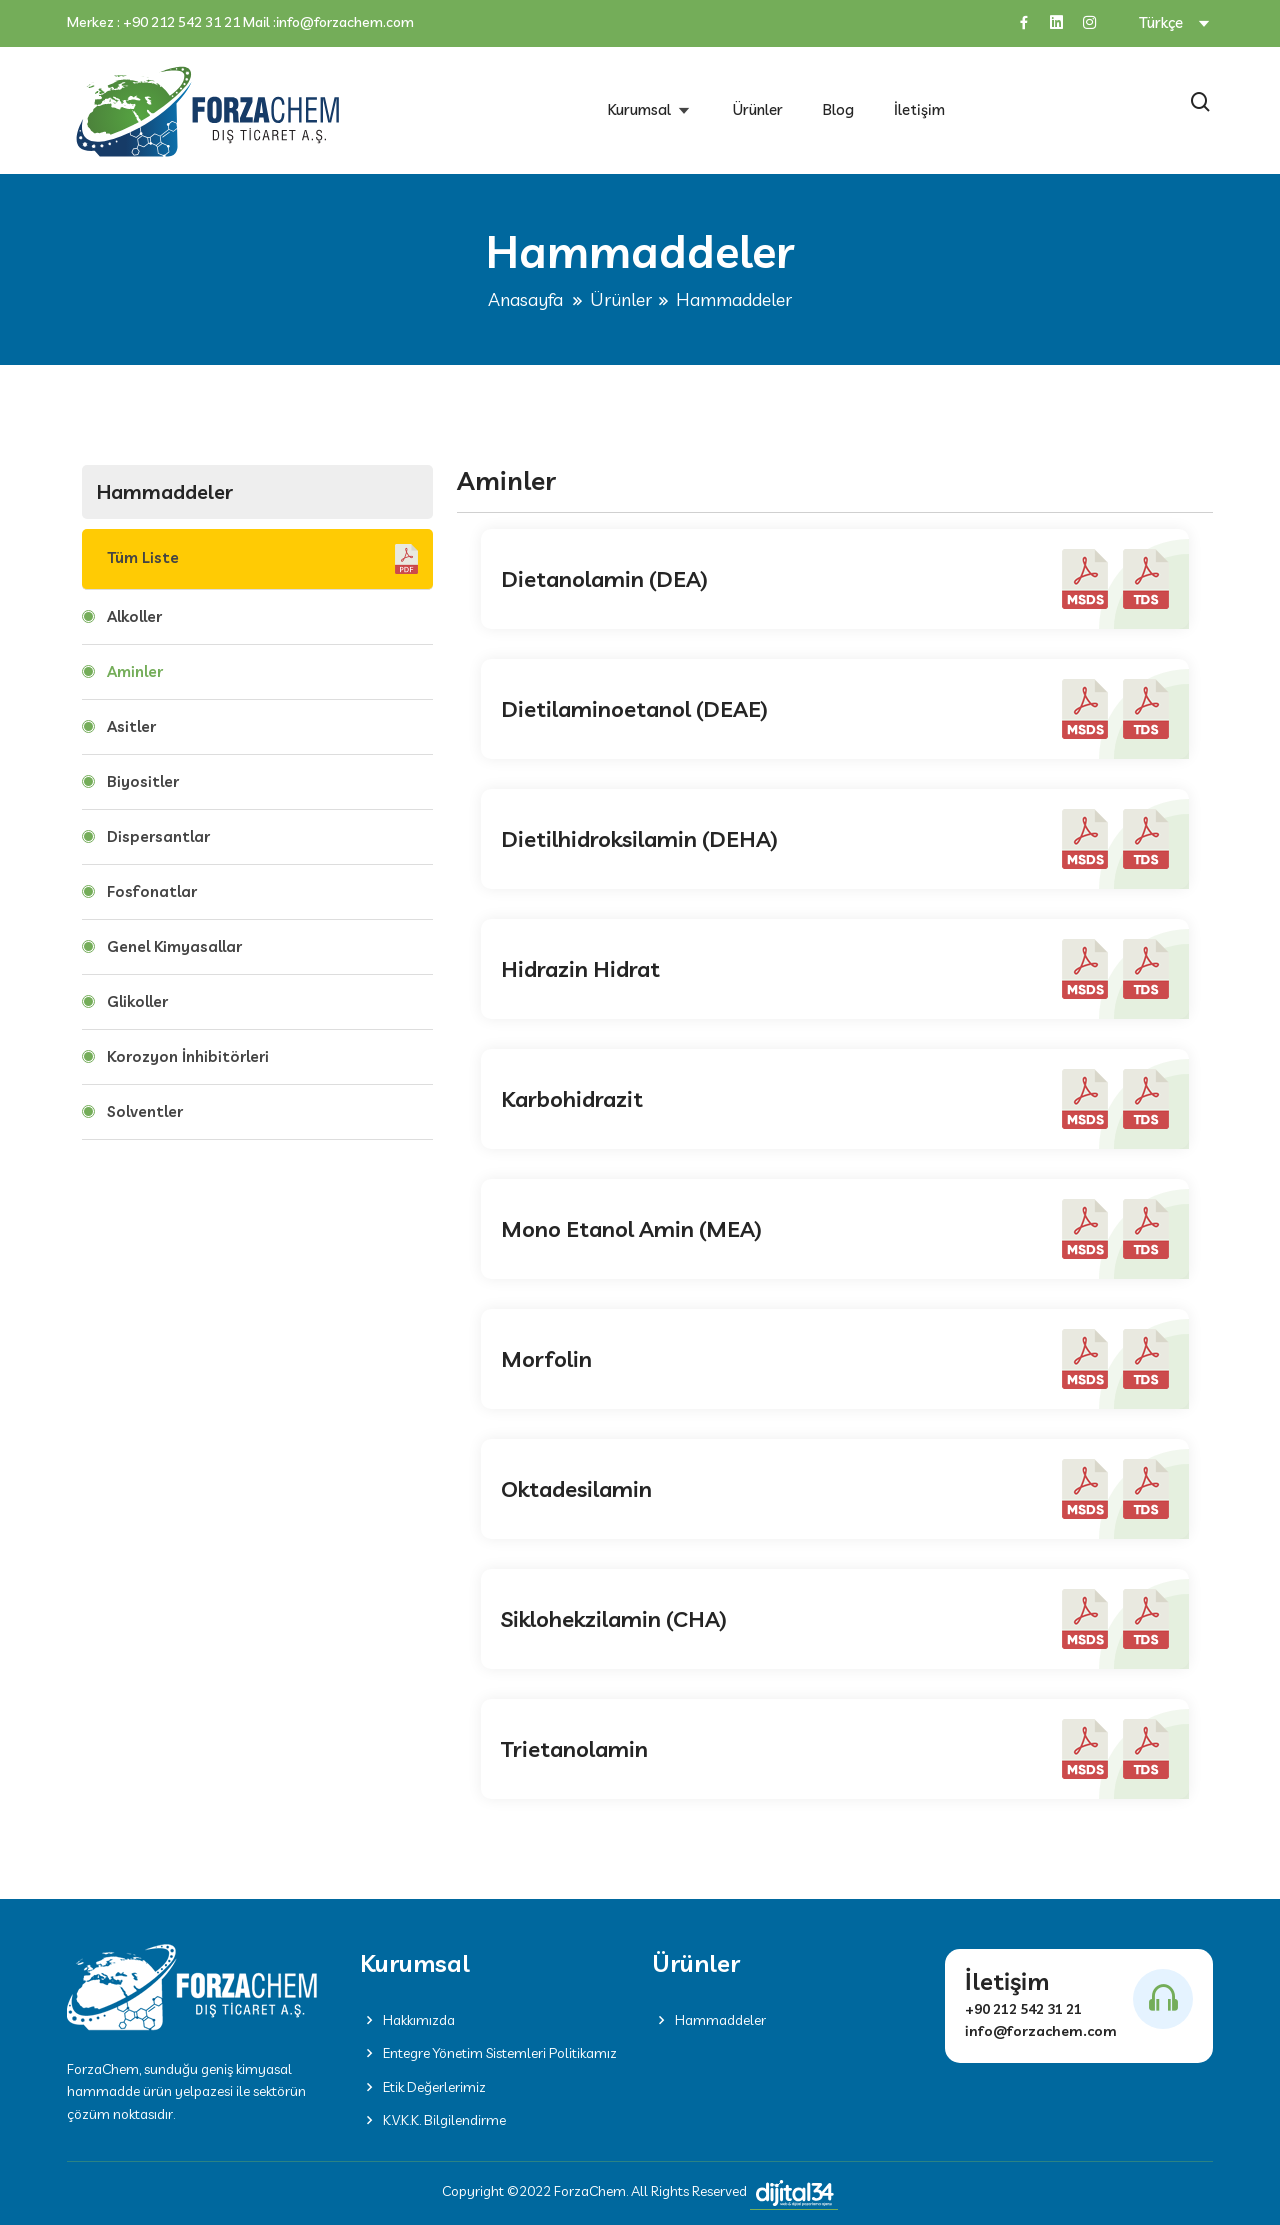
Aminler (135, 671)
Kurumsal (641, 109)
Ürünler (758, 109)
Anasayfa (525, 299)
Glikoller (137, 1001)
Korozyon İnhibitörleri (188, 1056)
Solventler (145, 1111)
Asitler (131, 726)
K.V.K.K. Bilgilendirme (433, 2120)
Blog (838, 109)
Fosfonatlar (152, 891)
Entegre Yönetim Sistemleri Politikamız (488, 2053)
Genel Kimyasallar (174, 946)
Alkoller (134, 616)
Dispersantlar (158, 836)
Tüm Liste (262, 559)
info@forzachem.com (345, 22)
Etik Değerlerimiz (423, 2087)
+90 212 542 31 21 (181, 22)
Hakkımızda (407, 2020)
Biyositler (143, 781)
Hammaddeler (709, 2020)
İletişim (919, 109)
